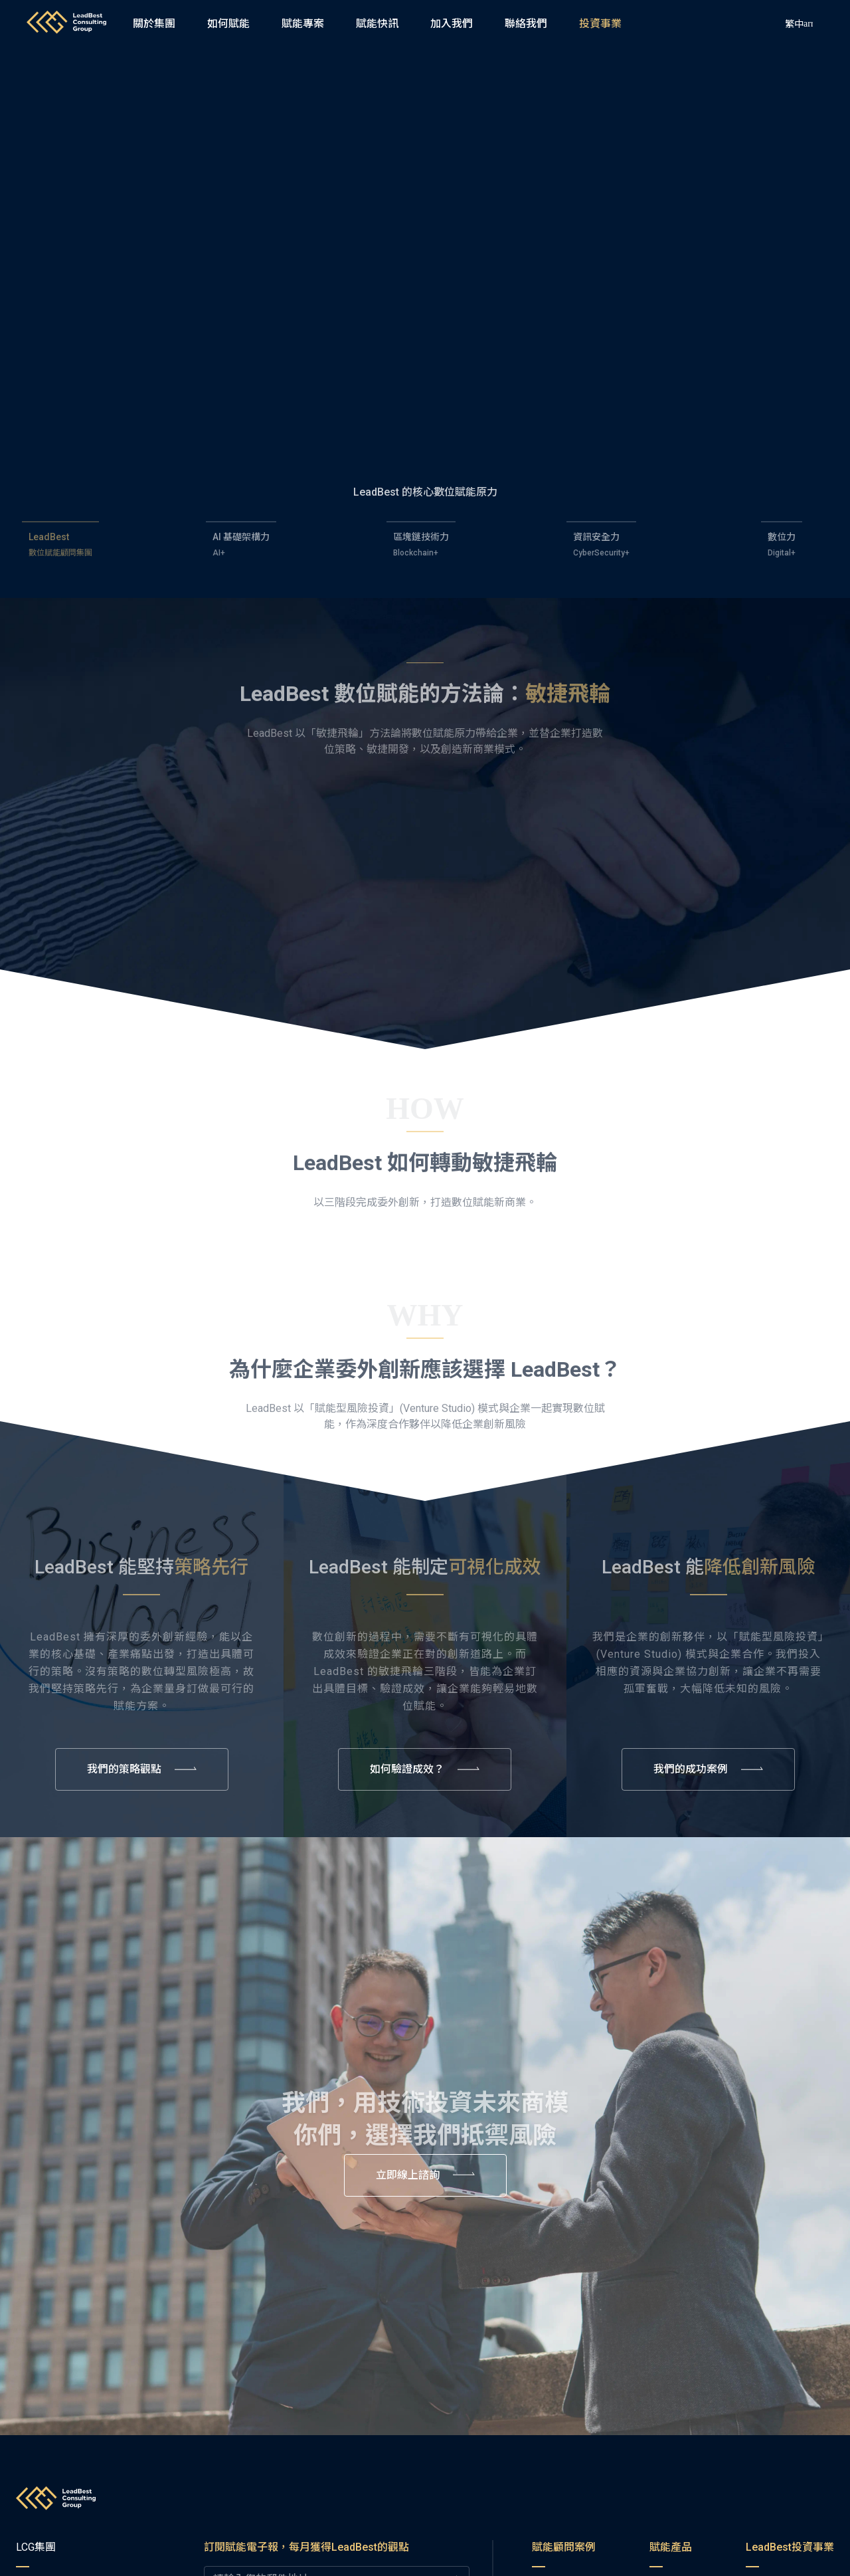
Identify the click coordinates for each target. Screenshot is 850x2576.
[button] (451, 24)
